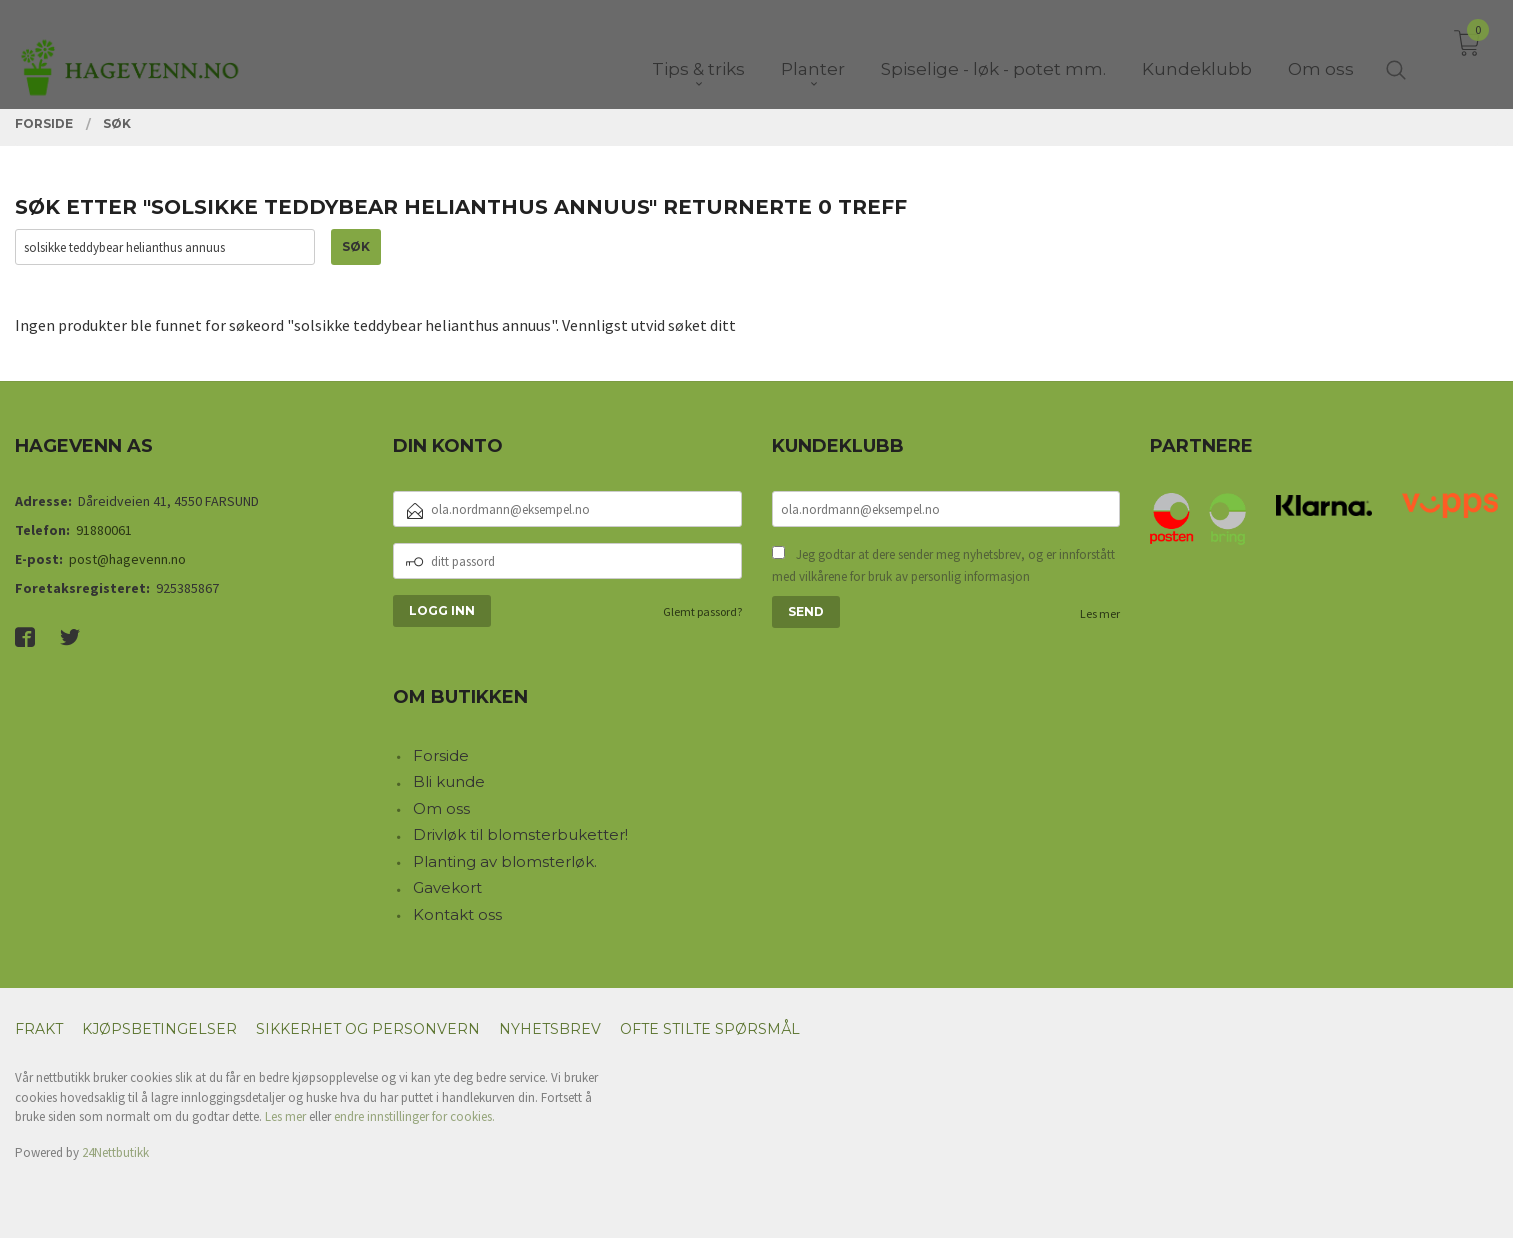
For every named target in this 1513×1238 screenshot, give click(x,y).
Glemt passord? (702, 611)
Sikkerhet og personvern (368, 1029)
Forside (441, 755)
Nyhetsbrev (550, 1029)
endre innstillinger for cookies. (414, 1116)
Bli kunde (449, 781)
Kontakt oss (457, 914)
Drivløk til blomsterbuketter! (520, 834)
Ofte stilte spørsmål (710, 1029)
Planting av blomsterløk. (505, 861)
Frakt (39, 1029)
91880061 (104, 530)
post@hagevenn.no (127, 559)
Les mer (1100, 613)
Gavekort (447, 887)
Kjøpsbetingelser (159, 1029)
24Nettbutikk (115, 1152)
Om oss (441, 808)
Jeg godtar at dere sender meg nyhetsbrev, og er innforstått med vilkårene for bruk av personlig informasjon (943, 565)
